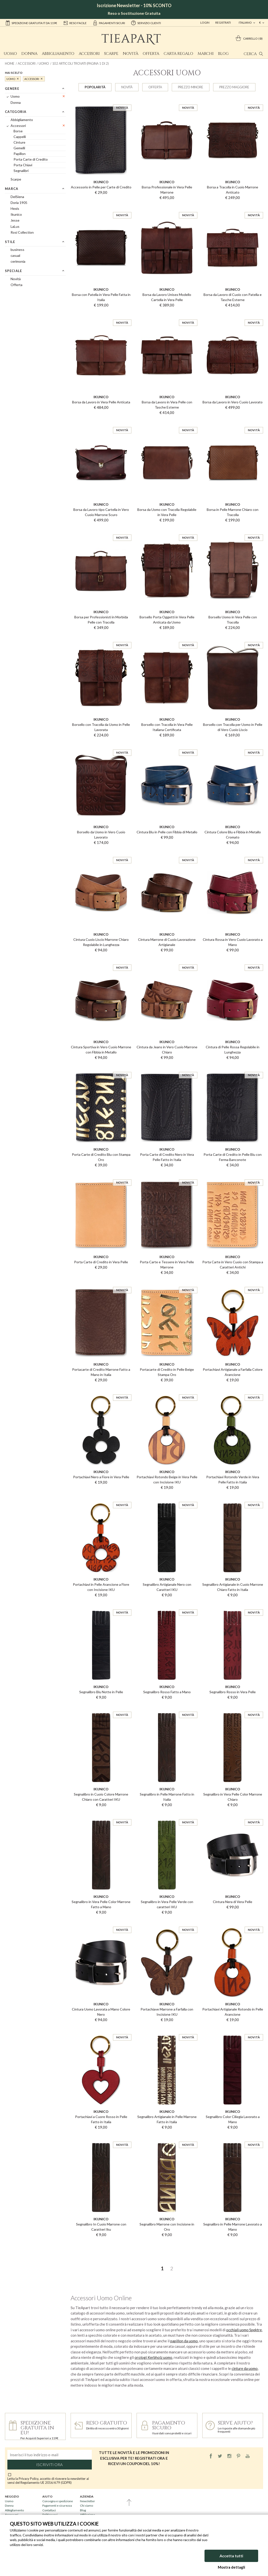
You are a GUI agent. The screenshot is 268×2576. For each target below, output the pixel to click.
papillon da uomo (184, 2341)
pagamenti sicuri (109, 22)
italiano (245, 22)
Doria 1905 (19, 202)
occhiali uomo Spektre (244, 2330)
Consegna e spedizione (57, 2501)
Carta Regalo (178, 53)
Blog (223, 53)
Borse (18, 131)
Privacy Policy (28, 2479)
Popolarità (95, 87)
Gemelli (19, 148)
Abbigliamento (58, 53)
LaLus (15, 226)
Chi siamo (86, 2505)
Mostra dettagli (231, 2567)
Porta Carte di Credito (31, 159)
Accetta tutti (231, 2555)
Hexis (15, 208)
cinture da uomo (245, 2368)
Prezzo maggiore (234, 87)
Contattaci (49, 2510)
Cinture (19, 142)
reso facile (75, 22)
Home (10, 63)
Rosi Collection (22, 232)
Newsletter (87, 2501)
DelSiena (17, 197)
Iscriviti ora (49, 2464)
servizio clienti (146, 22)
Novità (130, 53)
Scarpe (111, 53)
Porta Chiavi (23, 165)
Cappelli (20, 137)
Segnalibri (21, 170)
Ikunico (16, 214)
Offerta (151, 53)
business (17, 249)
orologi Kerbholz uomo (153, 2357)
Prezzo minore (190, 87)
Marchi (206, 53)
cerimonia (18, 261)
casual (15, 255)
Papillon (20, 154)
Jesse (15, 220)
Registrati (223, 22)
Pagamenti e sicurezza (57, 2505)
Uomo (10, 53)
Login (204, 22)
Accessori (89, 53)
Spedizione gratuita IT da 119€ (31, 22)
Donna (29, 53)
